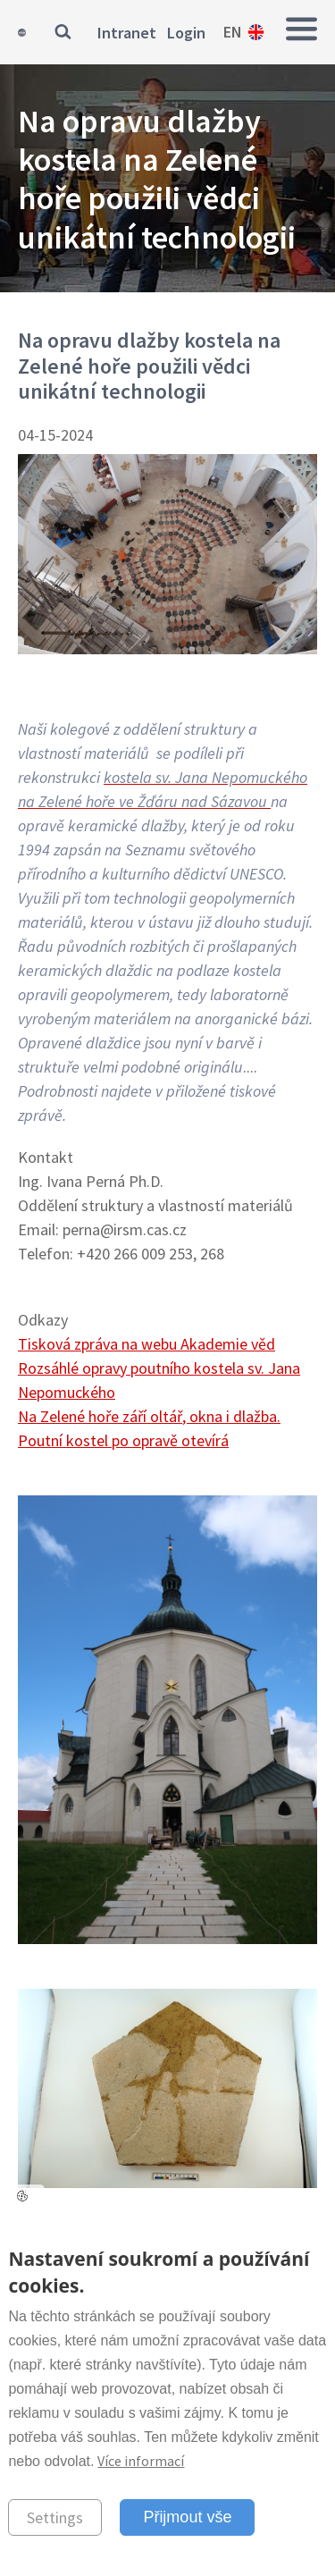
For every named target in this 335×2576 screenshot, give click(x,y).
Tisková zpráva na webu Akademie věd (146, 1344)
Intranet (126, 32)
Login (186, 32)
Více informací (140, 2461)
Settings (55, 2517)
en (232, 31)
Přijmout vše (187, 2517)
